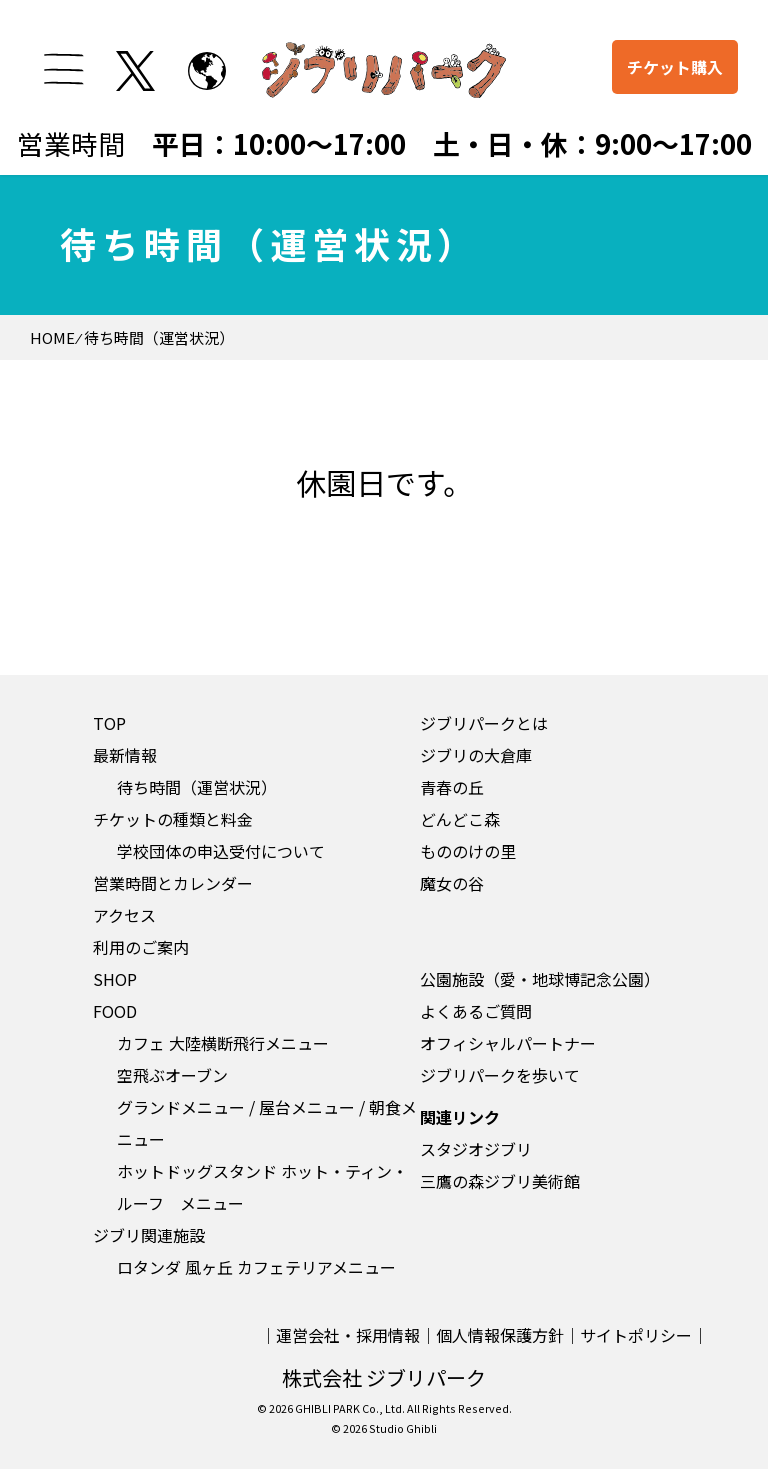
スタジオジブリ (476, 1149)
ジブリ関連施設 (149, 1235)
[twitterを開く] (136, 71)
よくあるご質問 (476, 1011)
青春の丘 (452, 787)
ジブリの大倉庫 (476, 755)
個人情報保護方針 (500, 1335)
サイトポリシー (636, 1335)
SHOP (115, 979)
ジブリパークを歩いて (500, 1075)
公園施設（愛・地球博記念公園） (540, 979)
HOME (52, 337)
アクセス (124, 915)
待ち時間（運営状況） (197, 787)
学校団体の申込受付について (221, 851)
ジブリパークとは (484, 723)
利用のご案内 (141, 947)
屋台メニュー (307, 1107)
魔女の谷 (452, 883)
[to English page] (207, 71)
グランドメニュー (181, 1107)
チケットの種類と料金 (173, 819)
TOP (109, 723)
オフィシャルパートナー (508, 1043)
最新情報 (125, 755)
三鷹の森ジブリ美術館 (500, 1181)
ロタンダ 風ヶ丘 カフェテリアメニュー (256, 1267)
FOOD (115, 1011)
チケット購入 (675, 67)
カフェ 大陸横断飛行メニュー (223, 1043)
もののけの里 (468, 851)
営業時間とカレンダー (173, 883)
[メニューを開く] (64, 69)
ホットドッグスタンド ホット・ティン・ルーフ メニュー (262, 1187)
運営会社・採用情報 (348, 1335)
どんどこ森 (460, 819)
